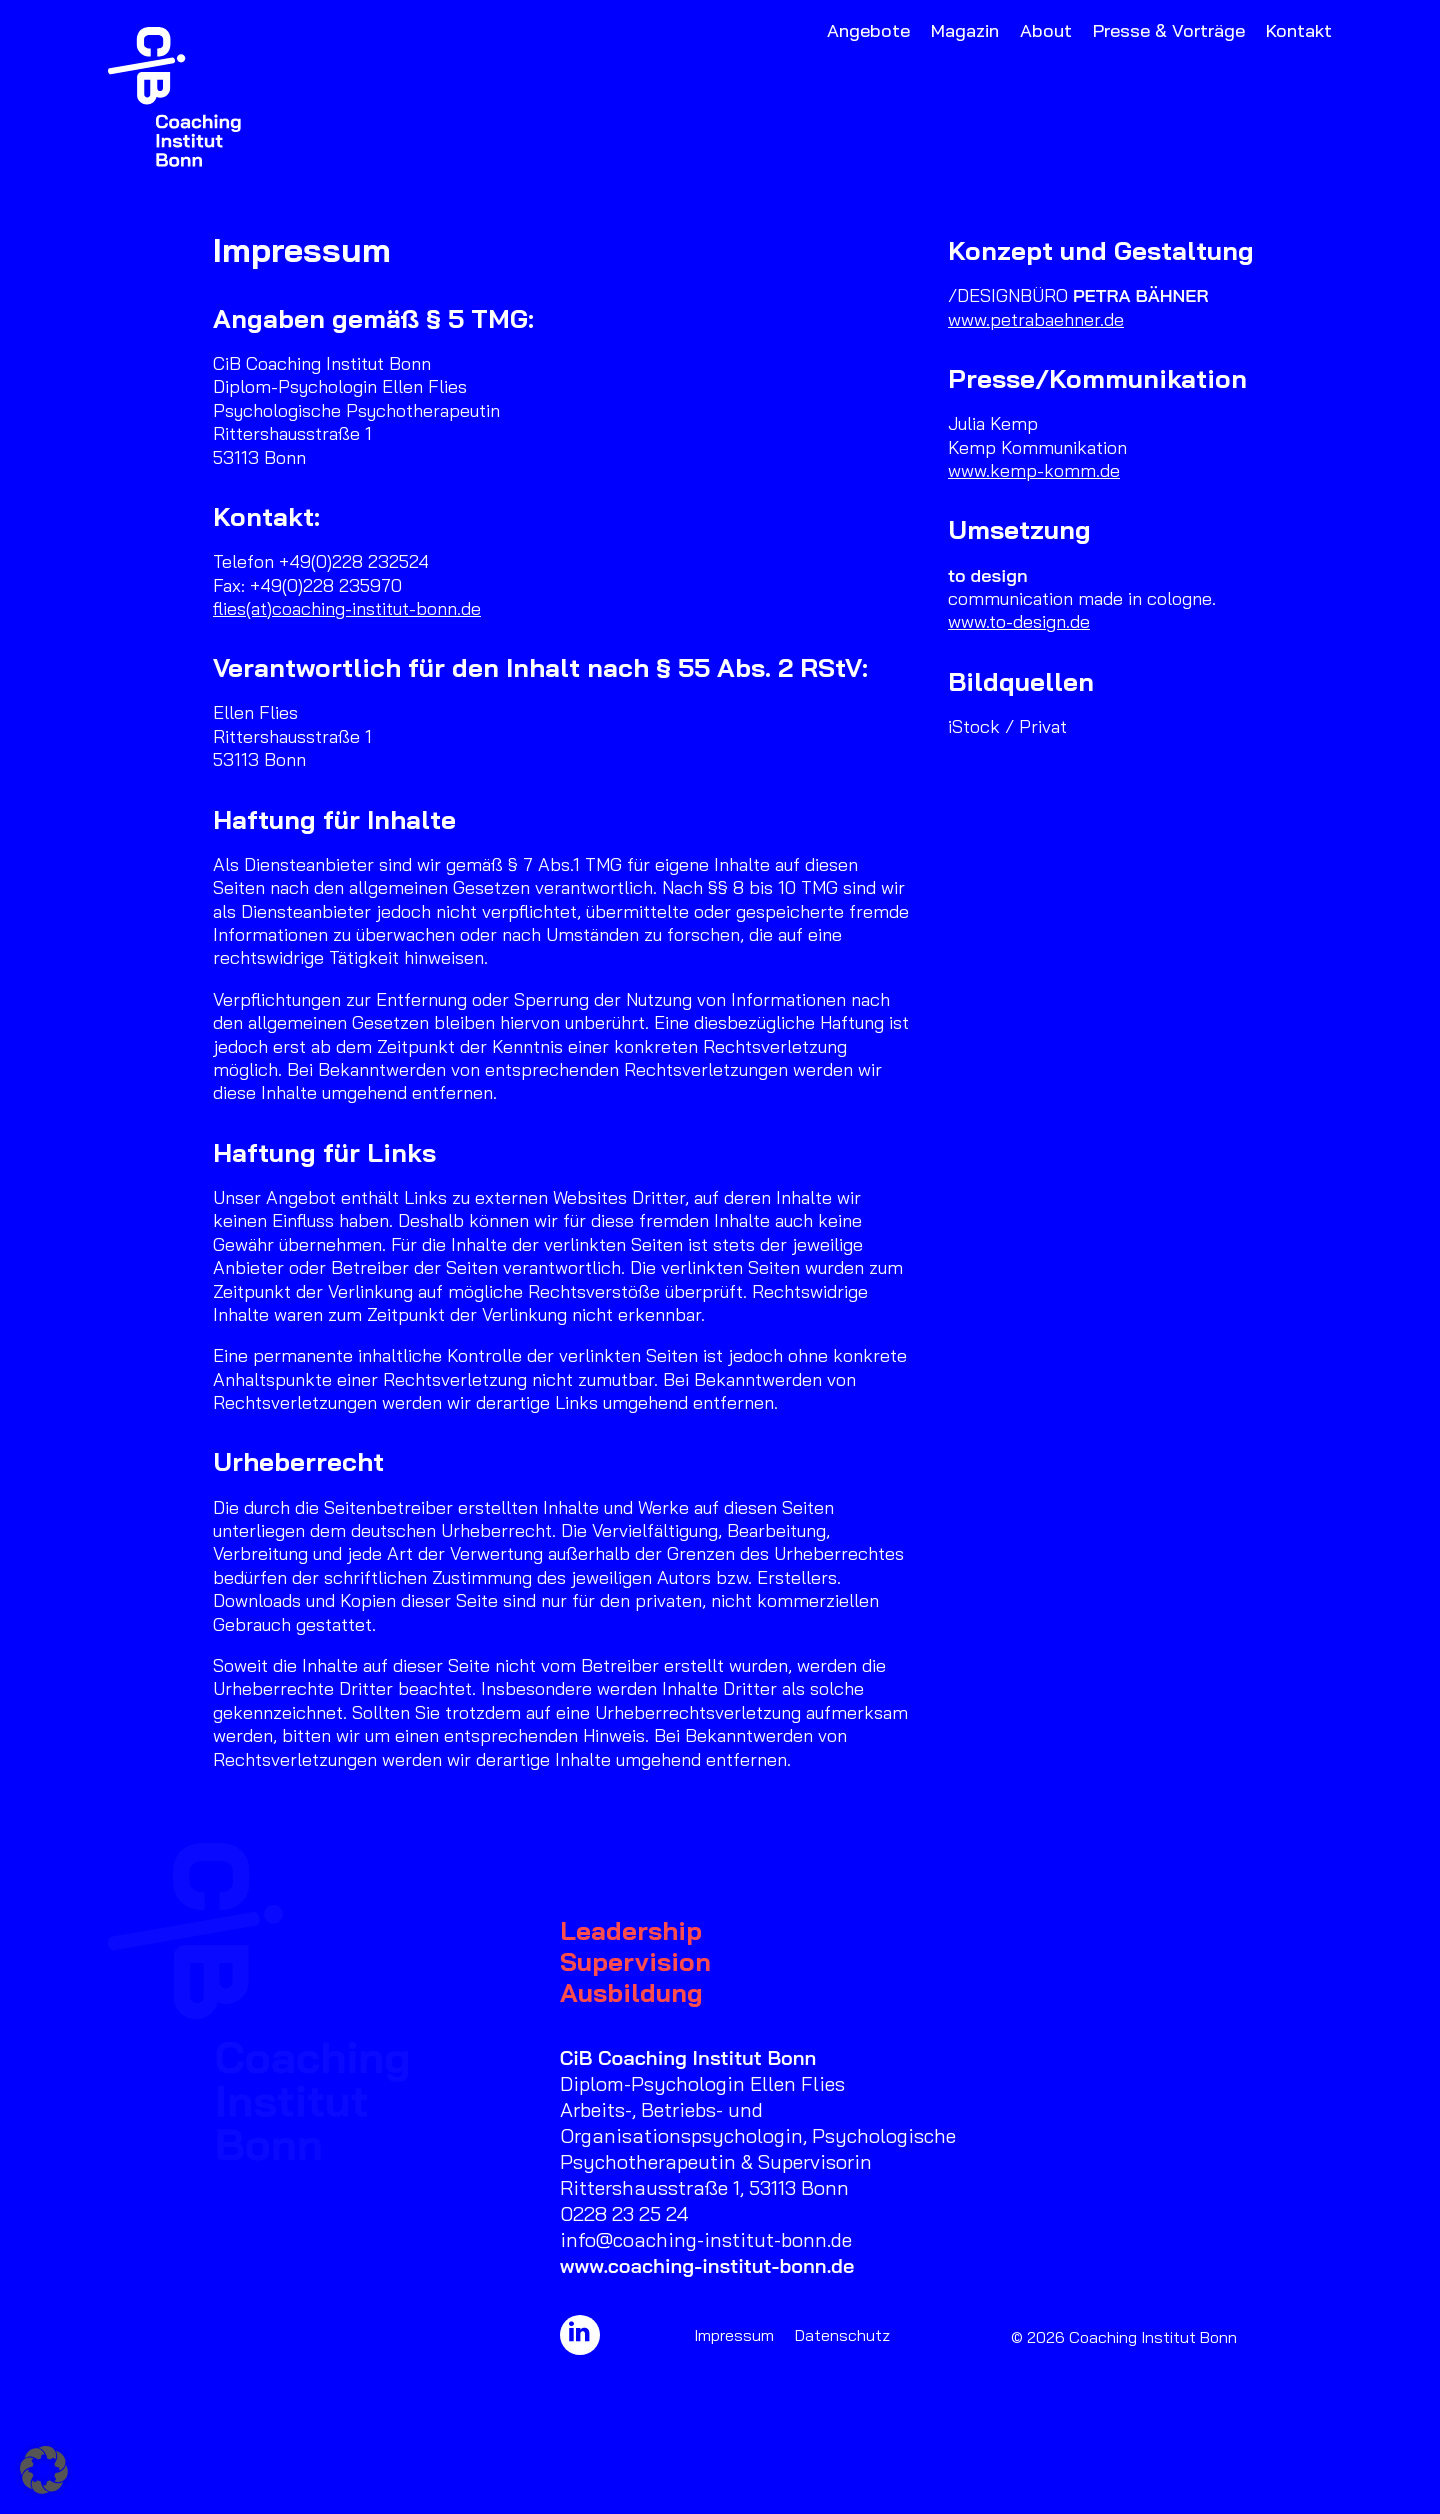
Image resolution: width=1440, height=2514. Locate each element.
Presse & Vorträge (1169, 30)
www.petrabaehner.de (1036, 319)
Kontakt (1299, 30)
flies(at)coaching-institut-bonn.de (347, 608)
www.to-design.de (1019, 621)
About (1046, 30)
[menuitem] (872, 97)
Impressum (734, 2335)
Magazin (965, 30)
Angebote (868, 30)
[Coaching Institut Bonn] (174, 97)
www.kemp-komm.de (1034, 470)
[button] (579, 2335)
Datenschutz (842, 2335)
